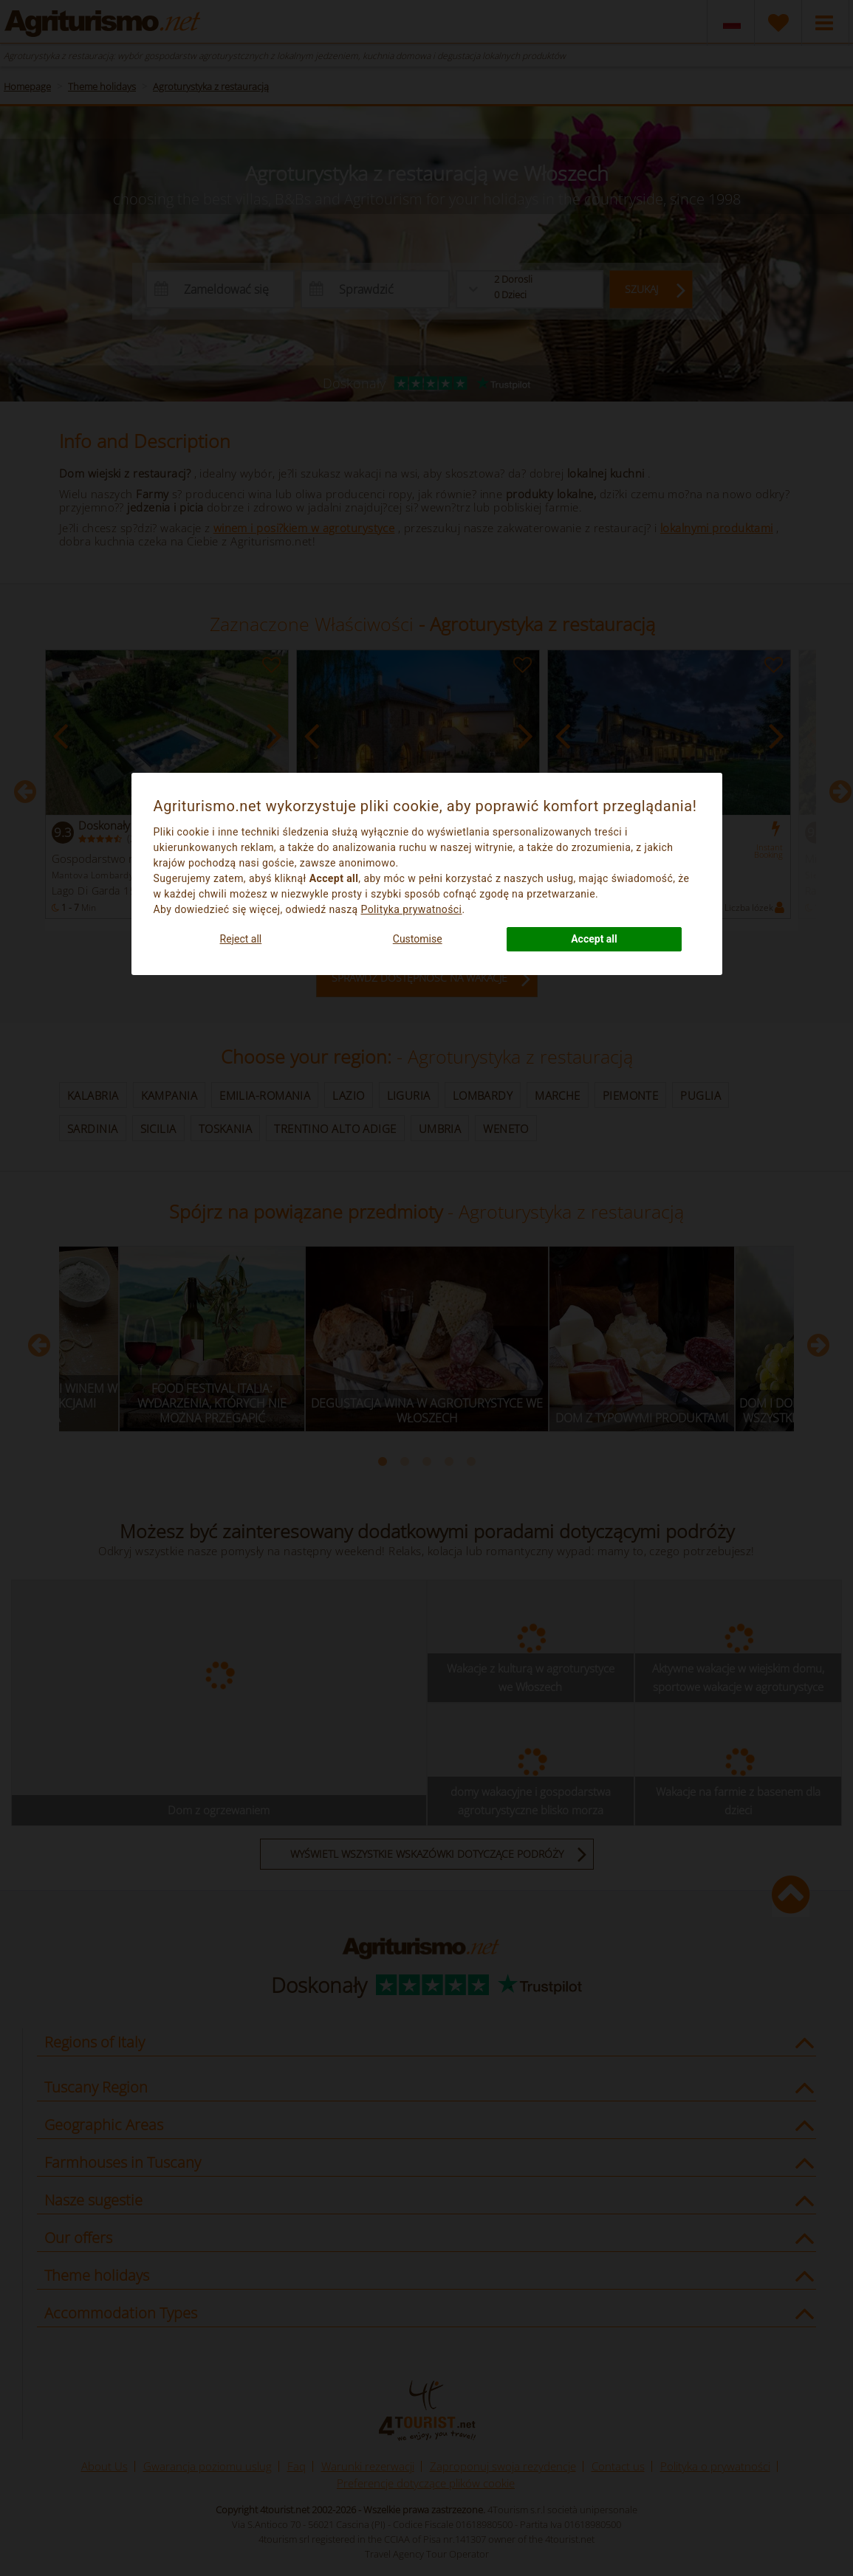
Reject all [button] (241, 939)
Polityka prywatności (411, 909)
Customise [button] (417, 939)
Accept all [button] (594, 939)
